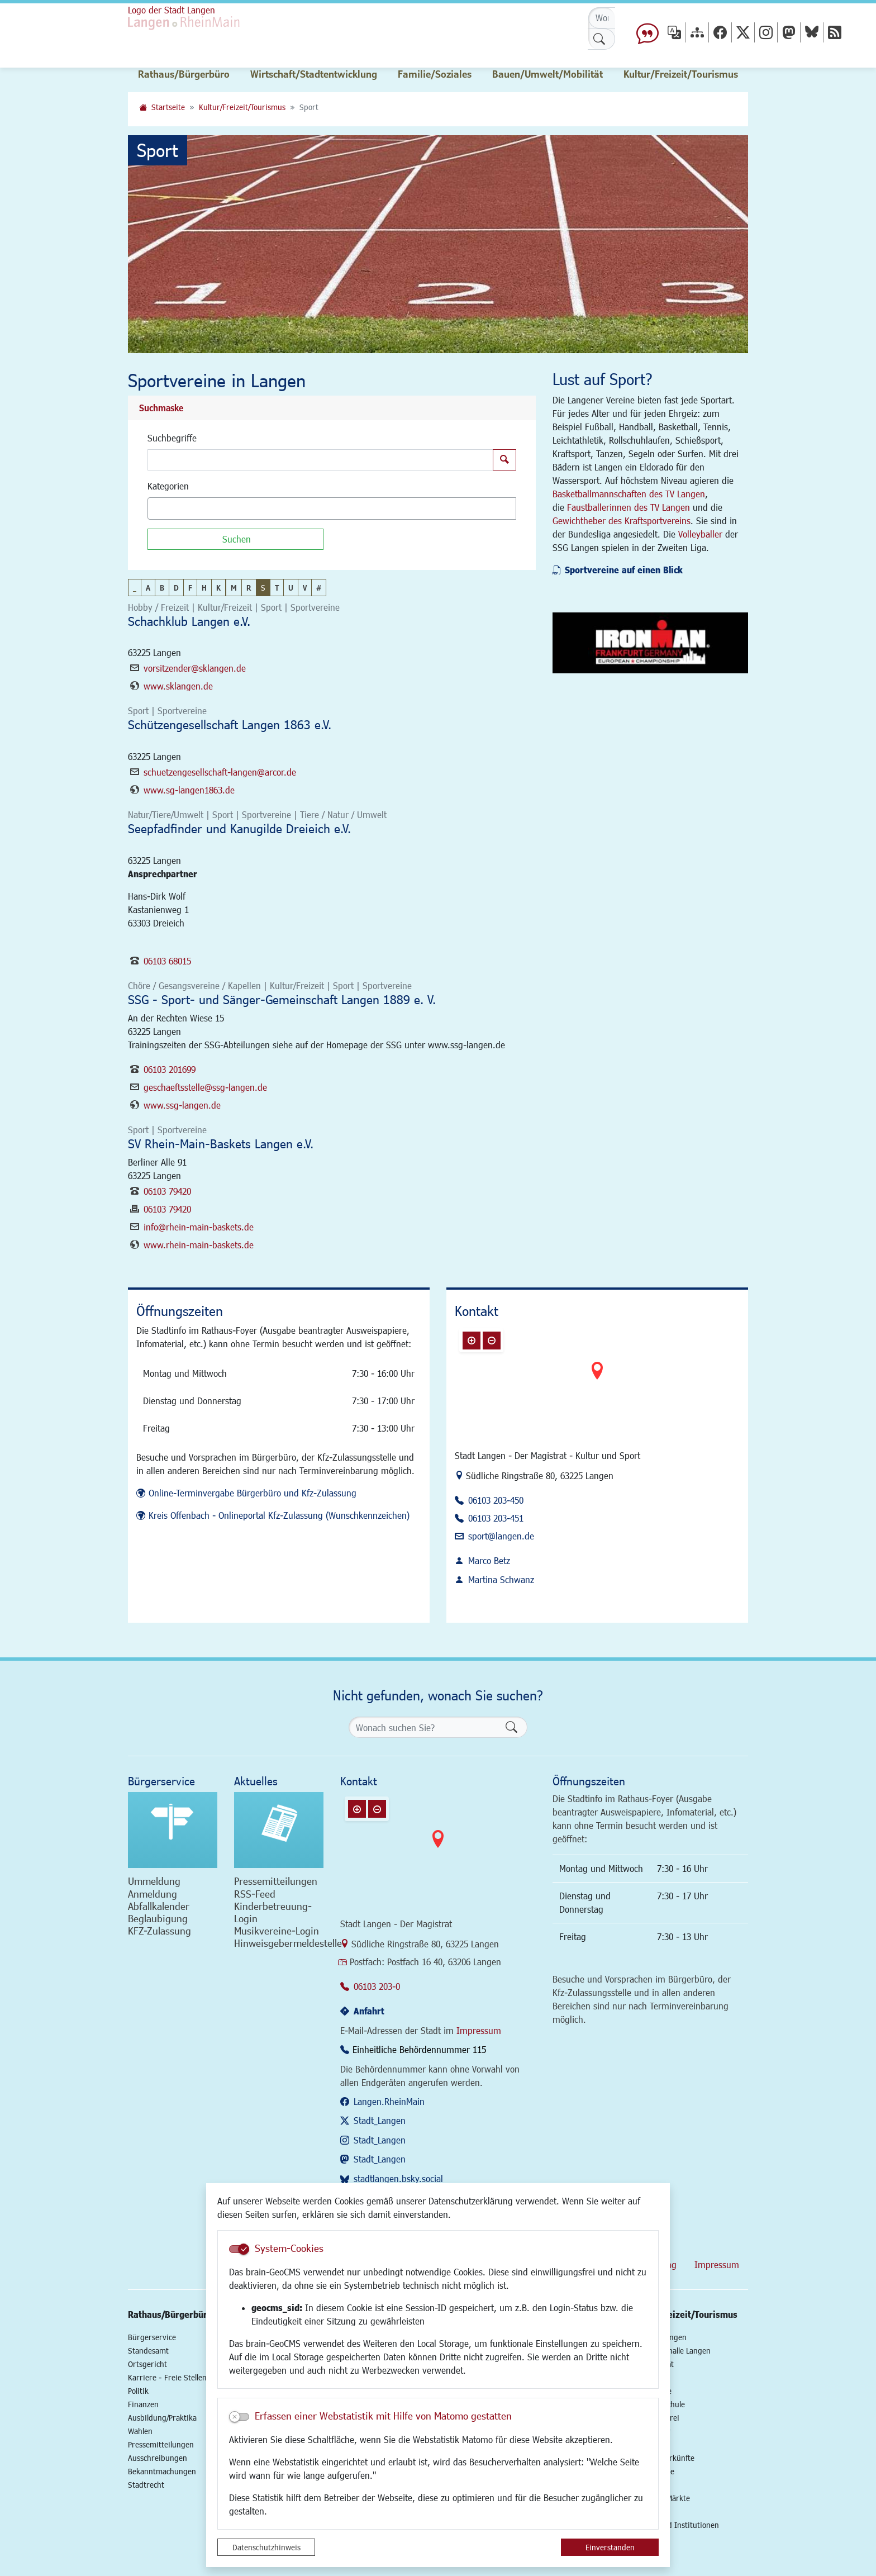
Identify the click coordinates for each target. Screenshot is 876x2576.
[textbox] (170, 508)
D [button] (176, 587)
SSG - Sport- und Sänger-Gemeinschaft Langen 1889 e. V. (282, 999)
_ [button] (134, 587)
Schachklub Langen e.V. (189, 621)
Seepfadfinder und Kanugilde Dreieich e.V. (239, 828)
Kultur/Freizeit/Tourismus (242, 107)
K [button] (218, 587)
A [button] (148, 587)
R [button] (248, 587)
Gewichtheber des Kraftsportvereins (622, 520)
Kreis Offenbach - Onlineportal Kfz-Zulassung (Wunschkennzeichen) (279, 1515)
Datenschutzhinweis (266, 2547)
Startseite (168, 107)
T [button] (277, 587)
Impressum (478, 2030)
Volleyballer (700, 534)
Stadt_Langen (380, 2120)
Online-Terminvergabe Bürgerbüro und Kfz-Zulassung (252, 1492)
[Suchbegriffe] (320, 459)
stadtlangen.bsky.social (398, 2178)
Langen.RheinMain (389, 2101)
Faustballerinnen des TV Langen (628, 507)
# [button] (318, 587)
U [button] (290, 587)
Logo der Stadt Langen (171, 9)
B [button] (162, 587)
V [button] (305, 587)
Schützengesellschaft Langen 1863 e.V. (229, 724)
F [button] (190, 587)
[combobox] (331, 508)
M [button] (234, 587)
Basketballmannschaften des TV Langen (629, 493)
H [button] (204, 587)
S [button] (263, 587)
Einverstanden (610, 2547)
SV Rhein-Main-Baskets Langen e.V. (220, 1143)
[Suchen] (235, 539)
